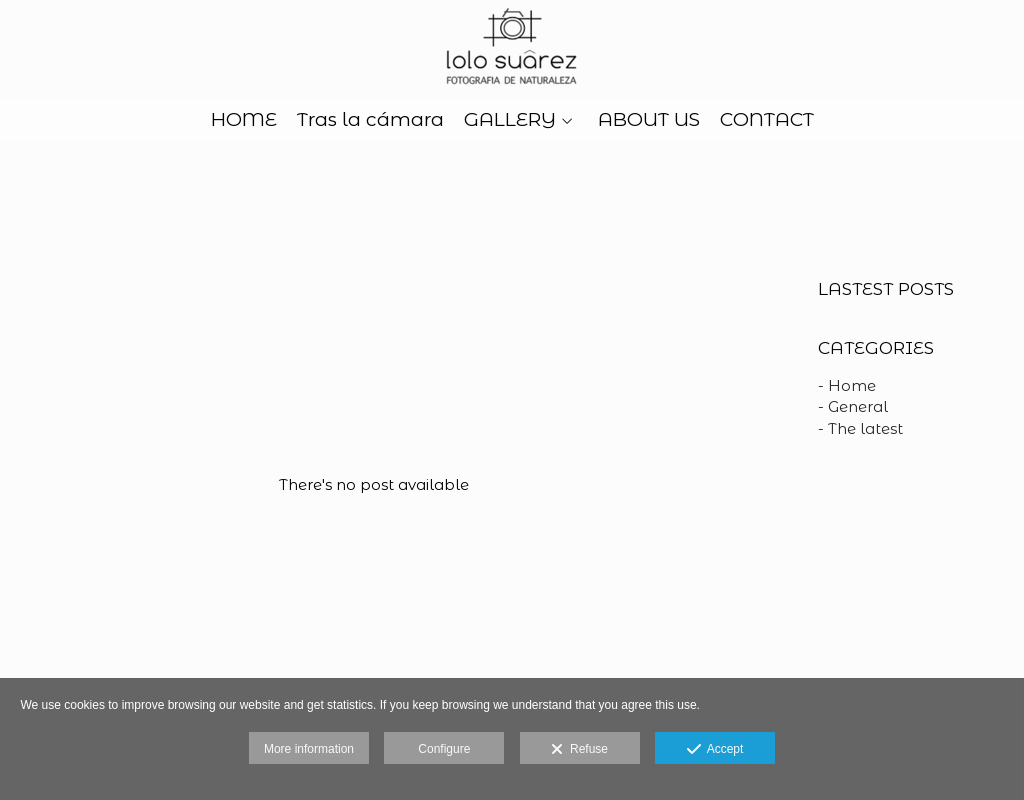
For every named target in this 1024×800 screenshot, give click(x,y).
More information (309, 749)
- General (853, 406)
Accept (715, 750)
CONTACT (767, 120)
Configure (444, 749)
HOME (244, 120)
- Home (847, 385)
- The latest (860, 428)
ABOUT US (649, 120)
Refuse (579, 750)
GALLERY (510, 120)
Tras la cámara (370, 120)
